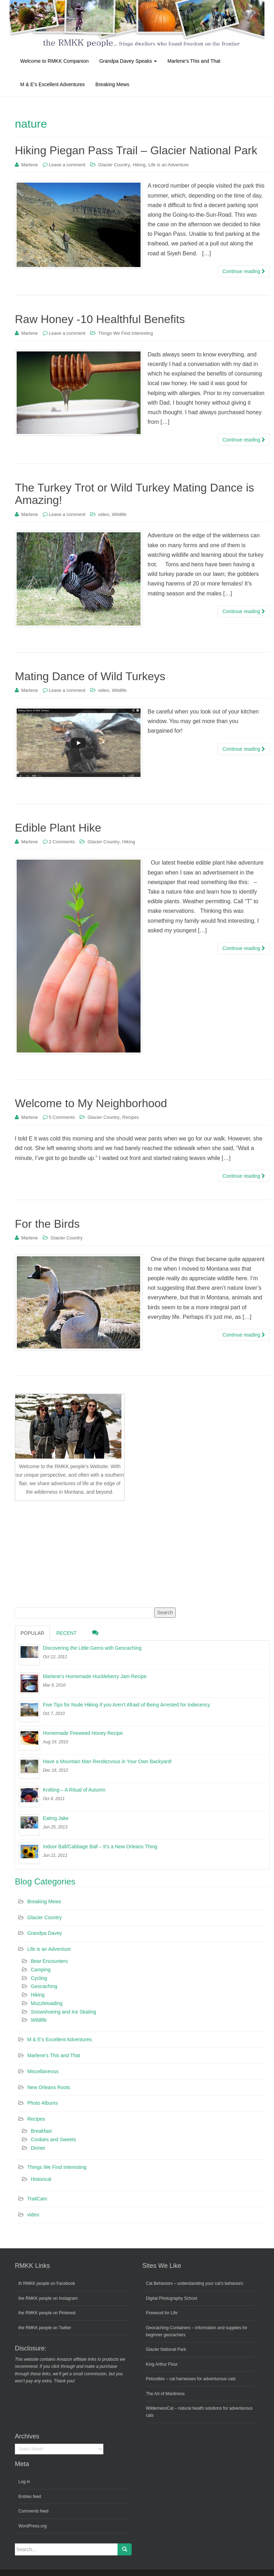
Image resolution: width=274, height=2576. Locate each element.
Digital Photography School (171, 2298)
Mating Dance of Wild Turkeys (90, 676)
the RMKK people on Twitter (44, 2327)
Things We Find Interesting (125, 333)
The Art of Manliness (165, 2393)
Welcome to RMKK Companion (54, 61)
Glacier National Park (166, 2349)
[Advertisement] (68, 1552)
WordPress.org (32, 2526)
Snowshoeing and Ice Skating (63, 2012)
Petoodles (155, 2378)
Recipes (130, 1117)
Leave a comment (67, 164)
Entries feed (29, 2496)
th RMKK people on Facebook (46, 2283)
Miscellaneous (43, 2071)
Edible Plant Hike (58, 827)
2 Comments (62, 841)
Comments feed (33, 2511)
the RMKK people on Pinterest (46, 2312)
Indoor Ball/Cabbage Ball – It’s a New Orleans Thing (100, 1846)
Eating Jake (56, 1818)
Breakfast (41, 2131)
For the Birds (47, 1223)
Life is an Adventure (168, 164)
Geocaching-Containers (168, 2327)
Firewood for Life (161, 2312)
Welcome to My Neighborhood (91, 1103)
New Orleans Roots (48, 2087)
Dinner (38, 2148)
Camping (41, 1969)
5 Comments (62, 1117)
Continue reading (243, 271)
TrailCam (37, 2199)
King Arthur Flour (162, 2364)
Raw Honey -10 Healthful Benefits (100, 319)
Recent (66, 1633)
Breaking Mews (113, 84)
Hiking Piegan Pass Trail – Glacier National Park (136, 150)
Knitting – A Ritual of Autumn (74, 1790)
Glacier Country (114, 164)
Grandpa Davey (44, 1933)
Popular (32, 1633)
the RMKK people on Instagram (48, 2298)
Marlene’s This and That (193, 61)
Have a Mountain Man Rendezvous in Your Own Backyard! (107, 1761)
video (103, 514)
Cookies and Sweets (53, 2139)
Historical (41, 2179)
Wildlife (119, 514)
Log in (24, 2481)
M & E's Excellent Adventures (59, 2039)
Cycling (39, 1978)
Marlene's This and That (53, 2055)
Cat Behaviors (159, 2283)
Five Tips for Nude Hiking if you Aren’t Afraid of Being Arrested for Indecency (126, 1705)
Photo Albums (42, 2103)
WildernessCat (159, 2408)
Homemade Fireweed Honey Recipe (83, 1733)
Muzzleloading (47, 2003)
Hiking (139, 164)
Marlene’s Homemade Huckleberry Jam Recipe (95, 1676)
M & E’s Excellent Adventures (52, 84)
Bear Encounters (49, 1961)
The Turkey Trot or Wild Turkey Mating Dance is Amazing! (134, 493)
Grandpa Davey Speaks (128, 61)
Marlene (29, 164)
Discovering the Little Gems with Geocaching (92, 1648)
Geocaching (44, 1986)
